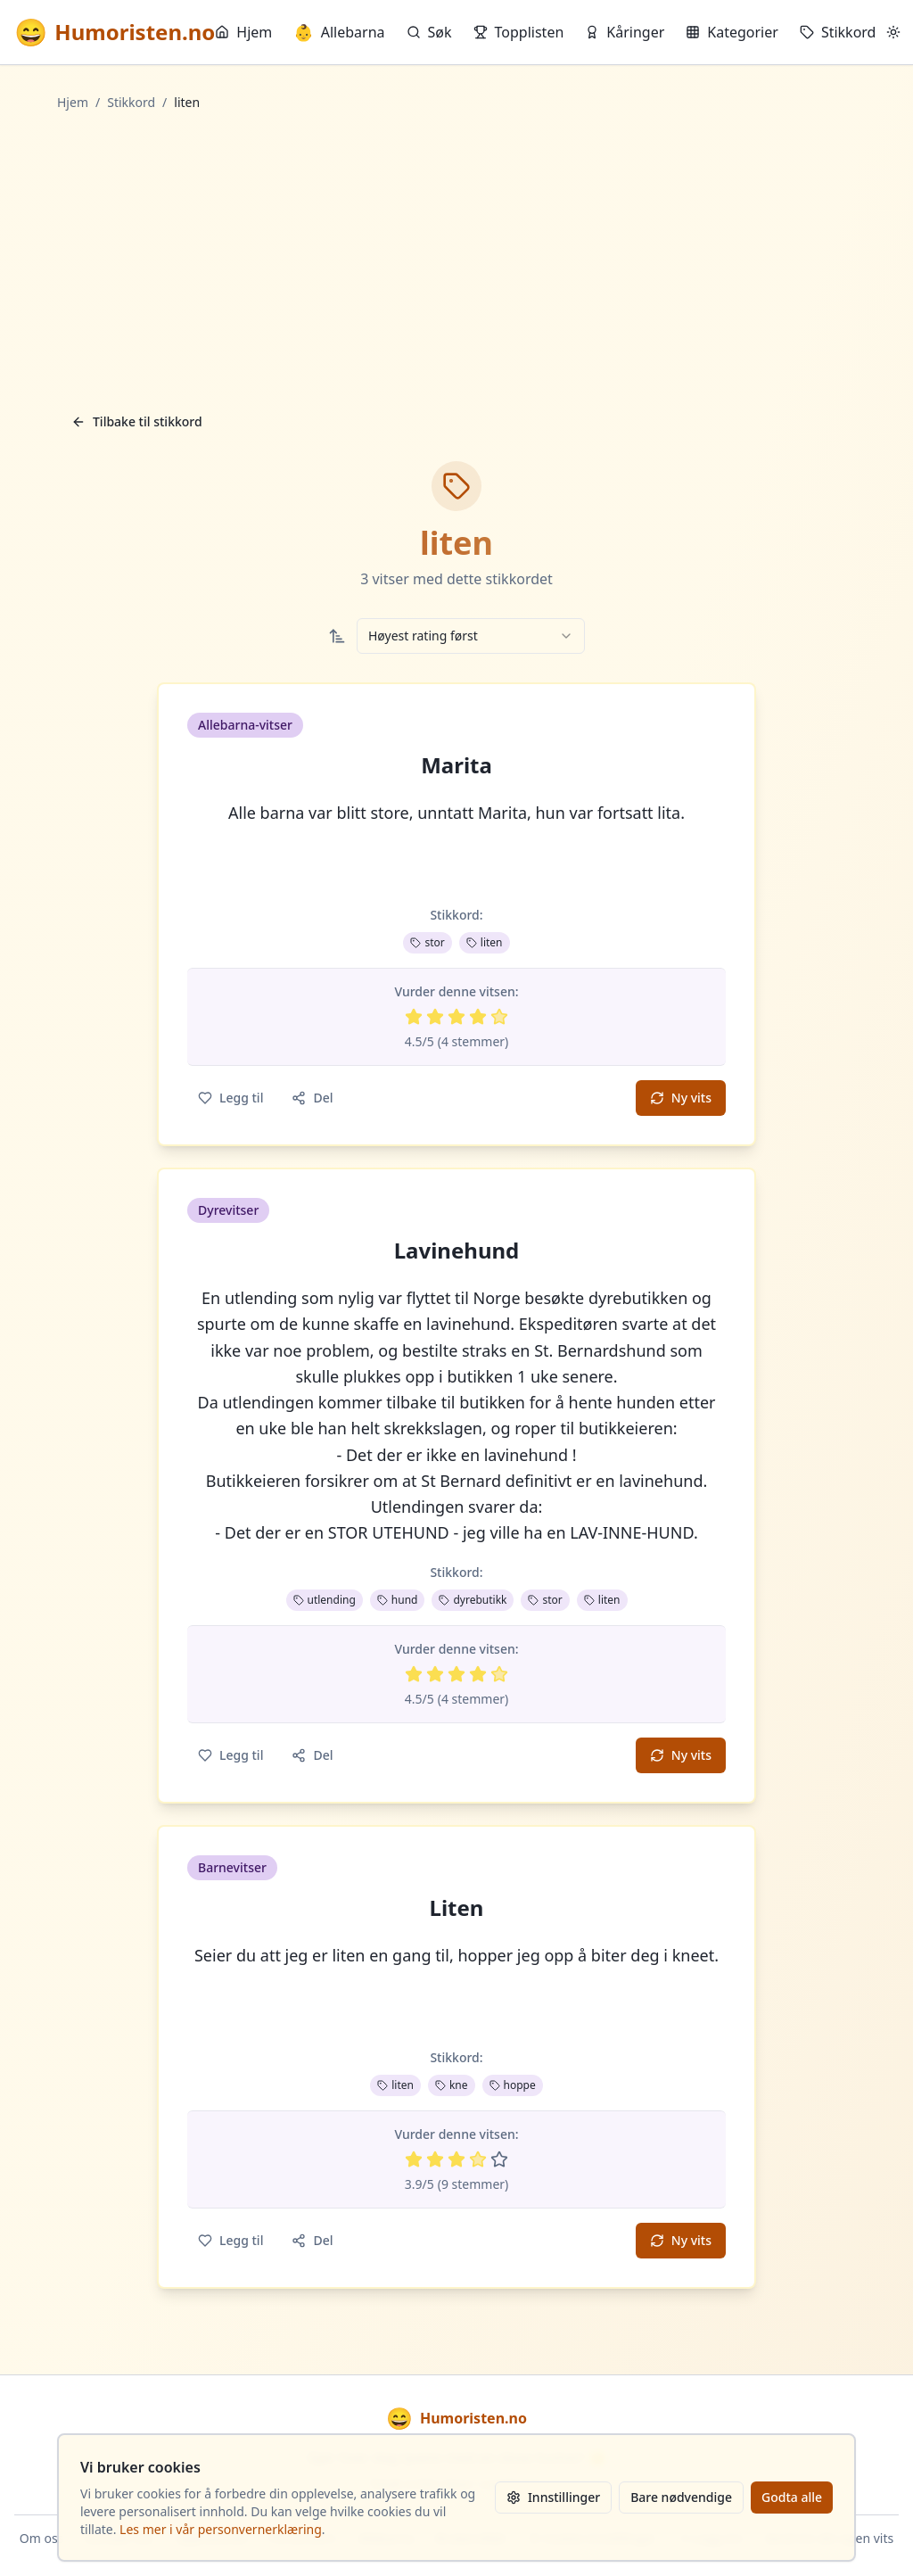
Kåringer (624, 32)
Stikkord (838, 32)
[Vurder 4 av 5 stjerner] (477, 1016)
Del (312, 1097)
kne (451, 2085)
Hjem (243, 32)
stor (427, 942)
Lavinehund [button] (457, 1250)
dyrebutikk (472, 1599)
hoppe (512, 2085)
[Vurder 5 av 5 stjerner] (499, 1016)
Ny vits (680, 1097)
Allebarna (338, 32)
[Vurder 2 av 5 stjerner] (435, 1016)
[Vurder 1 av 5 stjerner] (413, 1016)
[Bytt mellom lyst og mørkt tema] (893, 32)
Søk (429, 32)
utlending (324, 1599)
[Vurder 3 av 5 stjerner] (456, 1016)
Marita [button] (456, 765)
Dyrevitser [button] (228, 1209)
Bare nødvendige (681, 2497)
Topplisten (518, 32)
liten (484, 942)
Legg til (230, 1097)
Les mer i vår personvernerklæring (220, 2529)
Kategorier (732, 32)
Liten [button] (457, 1908)
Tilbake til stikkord (136, 421)
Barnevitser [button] (232, 1867)
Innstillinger (553, 2497)
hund (397, 1599)
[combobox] (471, 636)
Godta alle (791, 2497)
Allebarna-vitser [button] (245, 724)
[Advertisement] (456, 258)
